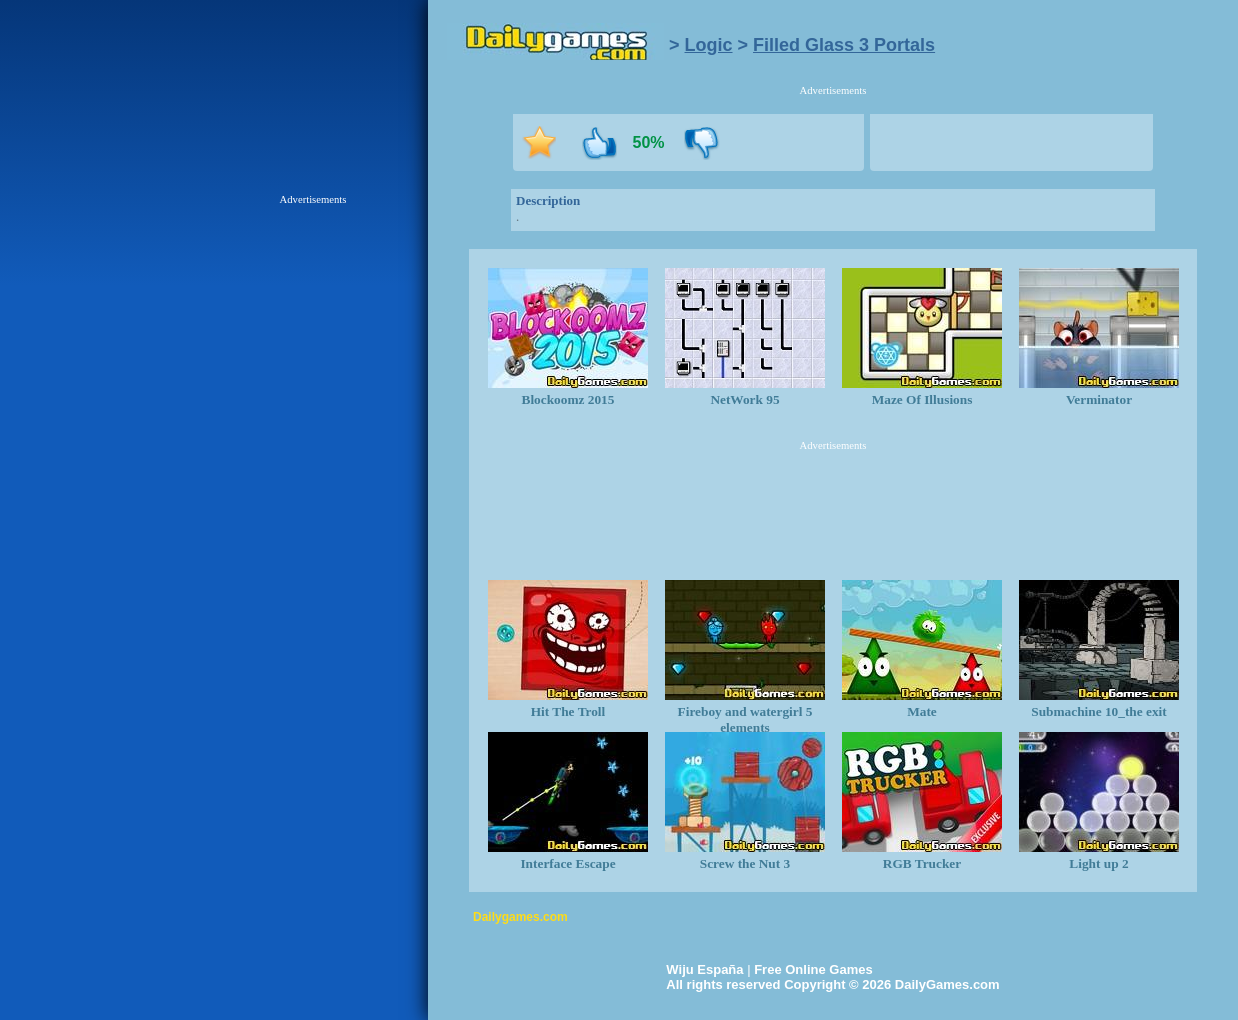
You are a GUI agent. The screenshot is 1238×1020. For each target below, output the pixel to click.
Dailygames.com (520, 917)
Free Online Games (813, 969)
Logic (709, 45)
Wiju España (704, 969)
